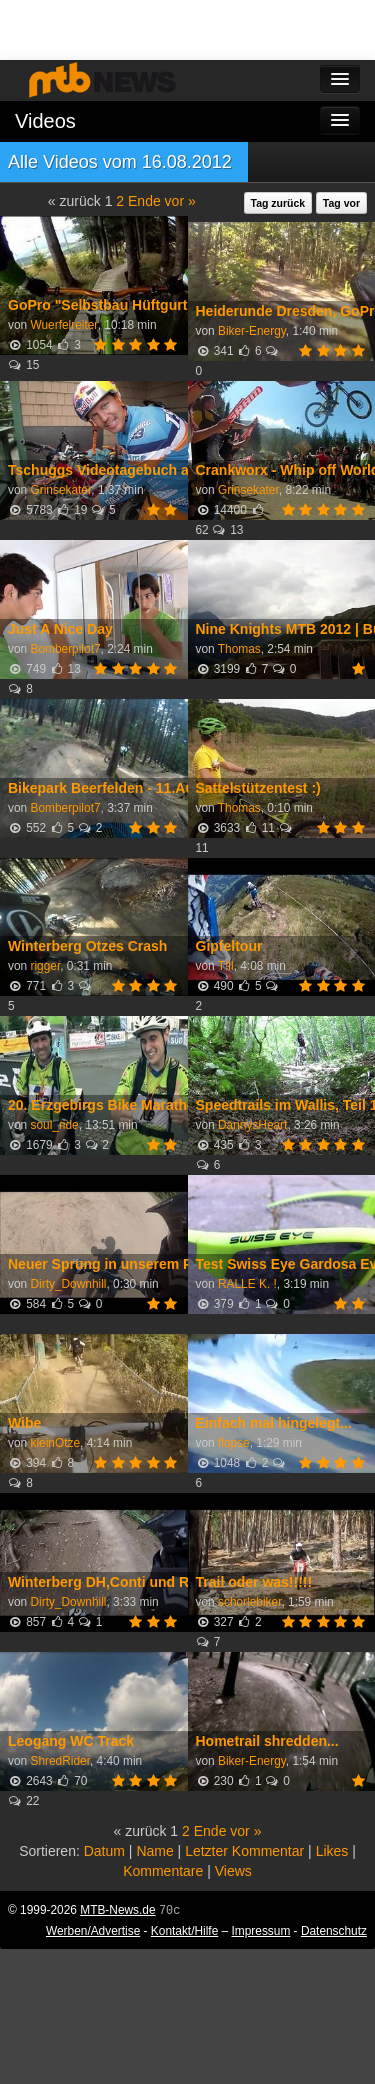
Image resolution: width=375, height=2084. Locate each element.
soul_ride (54, 1125)
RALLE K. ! (247, 1284)
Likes (332, 1851)
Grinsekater (60, 490)
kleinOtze (55, 1443)
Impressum (261, 1931)
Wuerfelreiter (63, 325)
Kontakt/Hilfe (184, 1931)
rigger (45, 966)
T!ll (226, 966)
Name (154, 1851)
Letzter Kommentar (244, 1851)
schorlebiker (249, 1602)
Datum (104, 1851)
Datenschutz (334, 1931)
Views (233, 1871)
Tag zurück (278, 203)
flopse (234, 1443)
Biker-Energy (252, 331)
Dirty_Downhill (68, 1284)
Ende (144, 201)
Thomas (239, 649)
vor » (180, 201)
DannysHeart (252, 1125)
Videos (45, 121)
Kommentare (163, 1871)
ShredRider (60, 1761)
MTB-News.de (117, 1910)
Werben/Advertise (93, 1931)
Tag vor (341, 203)
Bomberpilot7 (65, 649)
